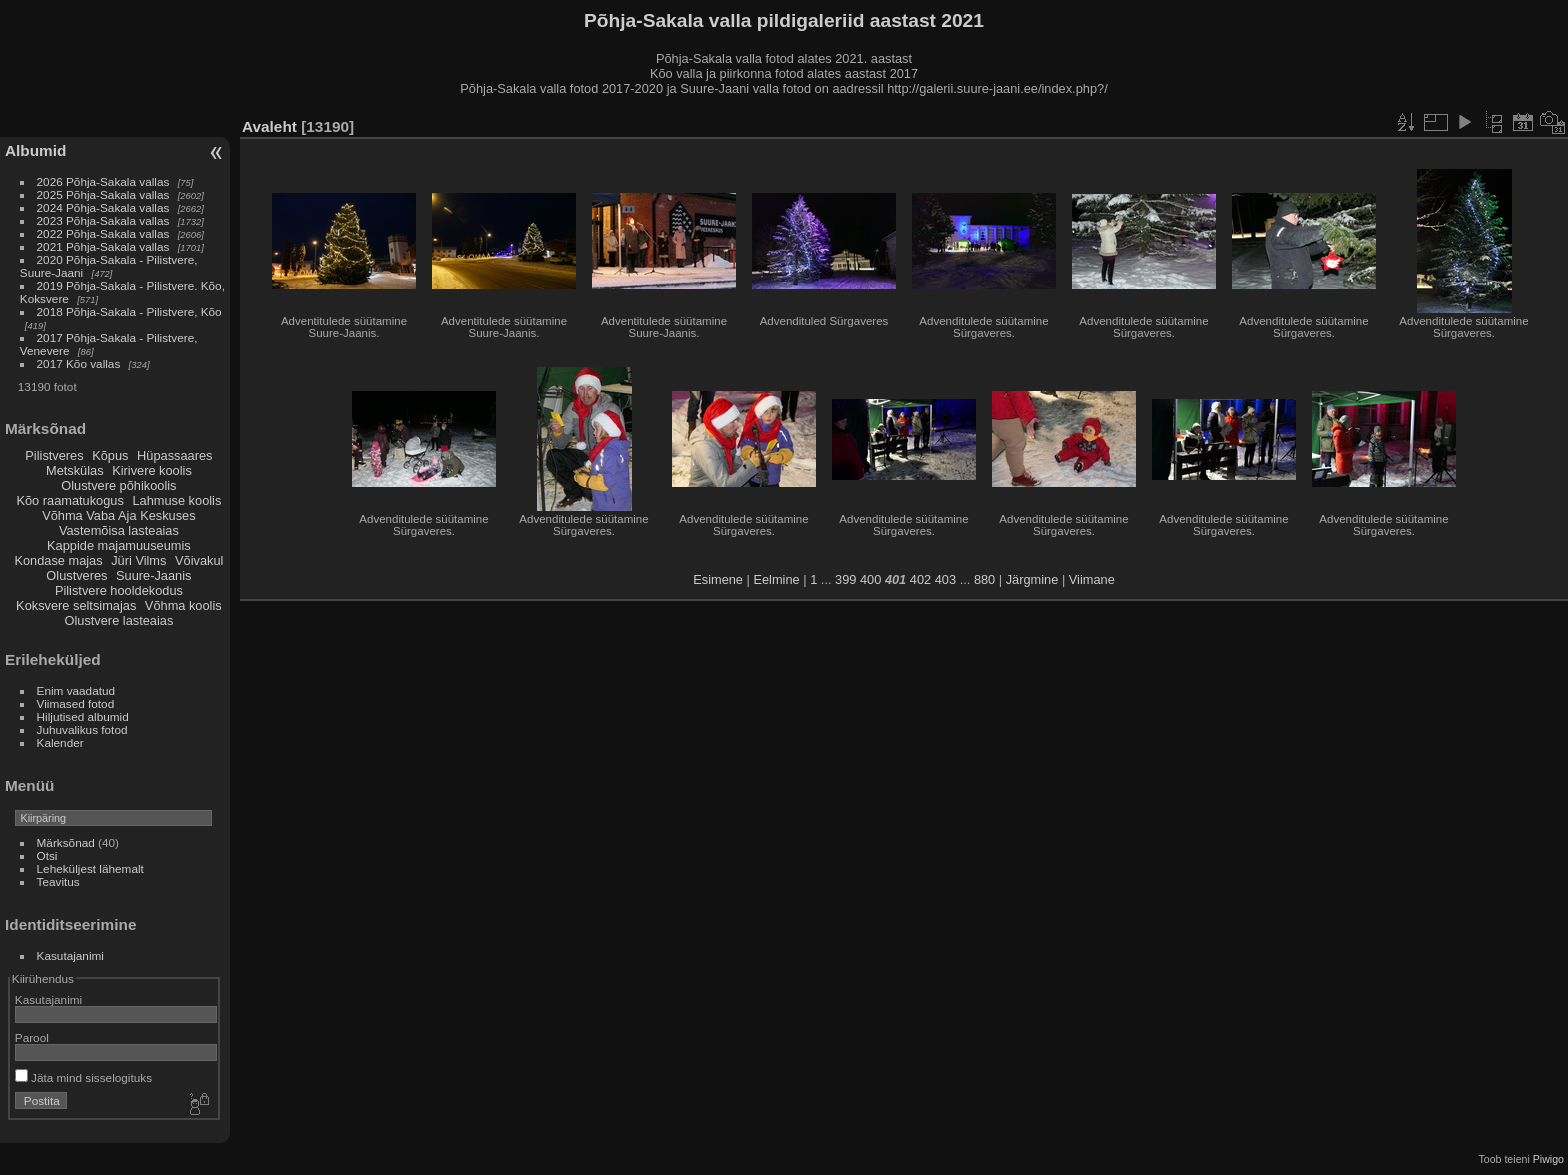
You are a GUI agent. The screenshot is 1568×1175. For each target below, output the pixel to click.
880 (984, 579)
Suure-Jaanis (153, 575)
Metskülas (75, 470)
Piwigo (1548, 1159)
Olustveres (76, 575)
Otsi (47, 855)
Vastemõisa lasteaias (119, 530)
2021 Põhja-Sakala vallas (103, 246)
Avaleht (269, 126)
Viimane (1092, 579)
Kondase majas (58, 560)
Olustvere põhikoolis (118, 485)
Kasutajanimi (70, 955)
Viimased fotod (76, 703)
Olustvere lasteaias (118, 620)
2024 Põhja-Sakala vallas (103, 207)
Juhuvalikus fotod (82, 729)
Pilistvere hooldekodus (119, 590)
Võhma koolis (183, 605)
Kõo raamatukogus (69, 500)
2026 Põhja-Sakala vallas (103, 181)
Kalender (60, 742)
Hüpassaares (174, 455)
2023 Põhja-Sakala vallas (103, 220)
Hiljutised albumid (83, 716)
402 (920, 579)
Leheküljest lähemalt (90, 868)
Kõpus (110, 455)
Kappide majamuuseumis (119, 545)
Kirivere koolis (152, 470)
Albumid (35, 150)
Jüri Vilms (138, 560)
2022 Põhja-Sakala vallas (103, 233)
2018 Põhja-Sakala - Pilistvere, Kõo (129, 311)
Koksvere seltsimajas (76, 605)
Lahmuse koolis (176, 500)
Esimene (718, 579)
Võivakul (199, 560)
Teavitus (58, 881)
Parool (32, 1037)
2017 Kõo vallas (79, 363)
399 (845, 579)
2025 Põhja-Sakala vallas (103, 194)
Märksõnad (66, 842)
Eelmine (776, 579)
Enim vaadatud (76, 690)
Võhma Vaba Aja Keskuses (118, 515)
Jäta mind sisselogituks (83, 1077)
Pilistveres (54, 455)
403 (945, 579)
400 (870, 579)
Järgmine (1032, 579)
